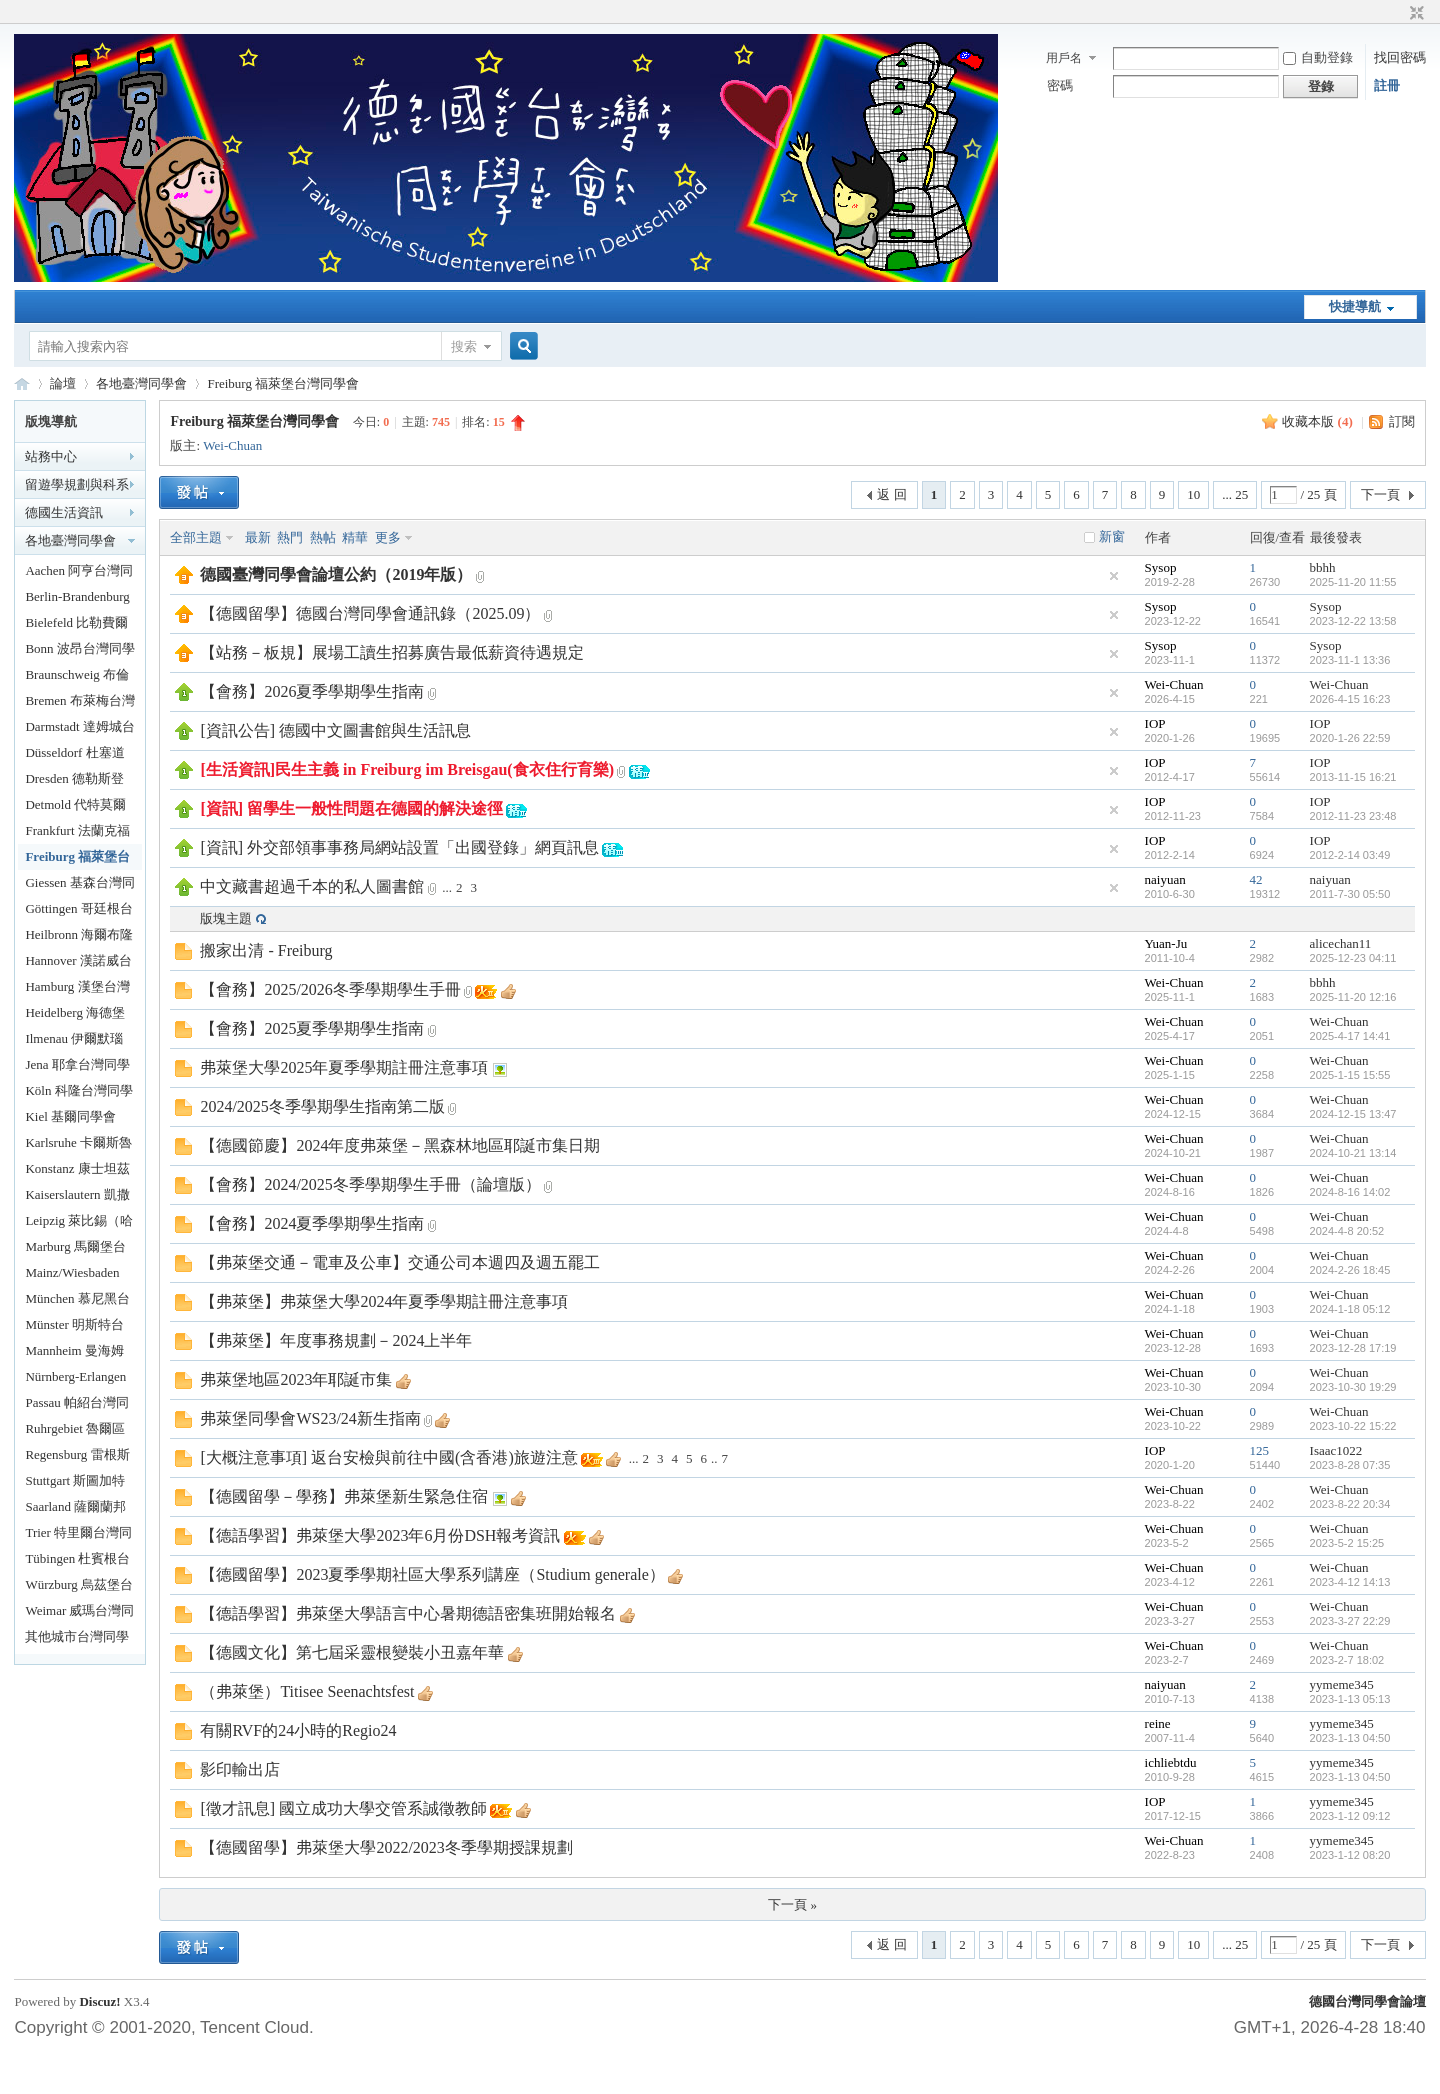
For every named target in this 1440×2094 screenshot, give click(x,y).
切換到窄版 (1414, 14)
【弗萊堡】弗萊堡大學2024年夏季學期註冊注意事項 (384, 1301)
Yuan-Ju (1166, 943)
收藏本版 (1317, 421)
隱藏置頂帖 (1114, 576)
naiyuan (1165, 879)
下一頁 (1380, 494)
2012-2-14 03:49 (1350, 855)
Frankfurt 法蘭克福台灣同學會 (77, 833)
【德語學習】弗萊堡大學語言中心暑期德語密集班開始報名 (408, 1613)
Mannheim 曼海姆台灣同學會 (74, 1353)
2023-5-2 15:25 (1347, 1543)
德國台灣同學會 (22, 383)
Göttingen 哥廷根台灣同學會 (78, 911)
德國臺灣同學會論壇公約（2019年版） (336, 574)
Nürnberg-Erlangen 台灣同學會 (75, 1379)
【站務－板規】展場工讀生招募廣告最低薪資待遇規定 (392, 652)
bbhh (1323, 567)
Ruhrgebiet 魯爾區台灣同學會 (75, 1431)
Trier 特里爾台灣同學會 (78, 1535)
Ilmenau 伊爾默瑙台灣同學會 (74, 1041)
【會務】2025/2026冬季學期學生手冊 (330, 989)
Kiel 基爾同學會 (70, 1116)
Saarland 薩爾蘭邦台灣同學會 (75, 1509)
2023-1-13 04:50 (1350, 1738)
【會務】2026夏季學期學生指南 (312, 691)
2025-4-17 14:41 (1350, 1036)
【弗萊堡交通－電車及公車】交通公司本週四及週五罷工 (400, 1262)
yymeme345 (1342, 1684)
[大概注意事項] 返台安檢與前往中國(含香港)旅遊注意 (388, 1457)
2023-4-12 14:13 (1350, 1582)
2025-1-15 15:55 (1350, 1075)
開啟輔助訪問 (1398, 14)
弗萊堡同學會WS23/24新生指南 (310, 1418)
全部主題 (196, 537)
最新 (258, 537)
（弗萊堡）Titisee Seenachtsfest (307, 1691)
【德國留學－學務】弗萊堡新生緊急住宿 (344, 1496)
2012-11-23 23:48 (1353, 816)
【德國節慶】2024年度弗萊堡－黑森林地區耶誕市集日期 (400, 1145)
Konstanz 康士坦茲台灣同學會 (77, 1171)
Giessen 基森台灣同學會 (79, 885)
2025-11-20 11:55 (1353, 582)
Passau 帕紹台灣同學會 (77, 1405)
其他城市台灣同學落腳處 (77, 1639)
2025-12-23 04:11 (1353, 958)
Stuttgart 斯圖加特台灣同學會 (75, 1483)
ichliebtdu (1171, 1762)
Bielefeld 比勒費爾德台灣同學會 (76, 625)
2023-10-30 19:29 (1353, 1387)
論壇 (63, 383)
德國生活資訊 (64, 512)
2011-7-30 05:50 (1350, 894)
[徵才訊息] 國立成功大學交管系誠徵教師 (343, 1808)
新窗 (1112, 536)
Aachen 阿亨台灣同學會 (79, 573)
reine (1158, 1723)
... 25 (1235, 494)
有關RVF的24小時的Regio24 (298, 1730)
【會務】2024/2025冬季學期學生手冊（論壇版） (370, 1184)
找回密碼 (1400, 57)
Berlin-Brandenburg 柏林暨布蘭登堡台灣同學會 (77, 599)
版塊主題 (226, 918)
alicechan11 (1341, 943)
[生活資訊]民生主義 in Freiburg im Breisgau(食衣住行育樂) (407, 769)
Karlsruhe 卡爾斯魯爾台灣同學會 (78, 1145)
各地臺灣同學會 (141, 383)
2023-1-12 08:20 (1350, 1855)
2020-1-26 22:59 (1350, 738)
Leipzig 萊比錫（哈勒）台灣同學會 (79, 1223)
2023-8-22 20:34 (1350, 1504)
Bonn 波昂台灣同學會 (79, 651)
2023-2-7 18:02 (1347, 1660)
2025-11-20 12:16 (1353, 997)
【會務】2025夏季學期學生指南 (312, 1028)
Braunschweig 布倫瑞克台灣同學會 (77, 677)
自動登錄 (1318, 57)
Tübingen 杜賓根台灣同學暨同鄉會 (77, 1561)
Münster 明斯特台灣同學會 (74, 1327)
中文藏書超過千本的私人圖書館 (312, 886)
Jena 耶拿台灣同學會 (77, 1067)
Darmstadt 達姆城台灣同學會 (79, 729)
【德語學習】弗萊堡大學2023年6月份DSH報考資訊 (380, 1535)
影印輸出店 (240, 1769)
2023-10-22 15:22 (1353, 1426)
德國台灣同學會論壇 (1367, 2001)
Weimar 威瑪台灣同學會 (79, 1613)
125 (1260, 1450)
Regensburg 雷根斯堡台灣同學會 (77, 1457)
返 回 (891, 494)
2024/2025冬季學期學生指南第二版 (322, 1106)
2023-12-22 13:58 (1353, 621)
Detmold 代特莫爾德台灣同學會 (75, 807)
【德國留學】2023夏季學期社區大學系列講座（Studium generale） (432, 1574)
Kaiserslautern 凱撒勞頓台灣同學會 (77, 1197)
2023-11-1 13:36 (1350, 660)
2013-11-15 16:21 (1353, 777)
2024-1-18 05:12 (1350, 1309)
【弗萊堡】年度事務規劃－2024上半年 (336, 1340)
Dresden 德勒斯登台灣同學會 (74, 781)
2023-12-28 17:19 (1353, 1348)
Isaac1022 (1336, 1450)
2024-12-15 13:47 (1353, 1114)
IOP (1155, 723)
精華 (355, 537)
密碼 (1060, 85)
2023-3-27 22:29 (1350, 1621)
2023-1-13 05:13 (1350, 1699)
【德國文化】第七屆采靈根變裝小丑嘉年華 (352, 1652)
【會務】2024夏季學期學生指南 (312, 1223)
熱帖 (323, 537)
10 (1193, 494)
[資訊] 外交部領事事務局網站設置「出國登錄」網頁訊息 (399, 847)
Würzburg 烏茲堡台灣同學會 (79, 1587)
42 (1256, 879)
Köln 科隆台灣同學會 (78, 1093)
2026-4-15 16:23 (1350, 699)
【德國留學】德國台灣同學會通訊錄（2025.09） (370, 613)
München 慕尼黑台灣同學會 (77, 1301)
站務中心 (51, 456)
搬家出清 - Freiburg (266, 950)
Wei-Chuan (232, 445)
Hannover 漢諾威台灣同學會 (78, 963)
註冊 (1387, 85)
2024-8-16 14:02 (1350, 1192)
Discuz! (99, 2001)
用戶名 (1064, 58)
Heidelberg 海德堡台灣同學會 (75, 1015)
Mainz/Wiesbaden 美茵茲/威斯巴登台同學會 (79, 1275)
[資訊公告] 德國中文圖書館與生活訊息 (335, 730)
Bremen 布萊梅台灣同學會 (79, 703)
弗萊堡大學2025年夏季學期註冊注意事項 (344, 1067)
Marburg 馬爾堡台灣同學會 (75, 1249)
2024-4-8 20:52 (1347, 1231)
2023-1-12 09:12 (1350, 1816)
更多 (388, 537)
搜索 (464, 346)
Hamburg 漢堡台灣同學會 (77, 989)
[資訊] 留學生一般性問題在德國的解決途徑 (351, 808)
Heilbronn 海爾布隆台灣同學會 (79, 937)
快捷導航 (1355, 306)
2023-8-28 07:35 (1350, 1465)
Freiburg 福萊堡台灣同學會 (283, 383)
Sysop (1161, 567)
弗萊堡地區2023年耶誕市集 (296, 1379)
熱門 (290, 537)
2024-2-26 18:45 (1350, 1270)
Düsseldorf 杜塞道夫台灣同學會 (74, 755)
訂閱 (1402, 421)
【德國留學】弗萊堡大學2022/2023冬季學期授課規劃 (386, 1847)
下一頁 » (792, 1904)
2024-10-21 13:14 (1353, 1153)
